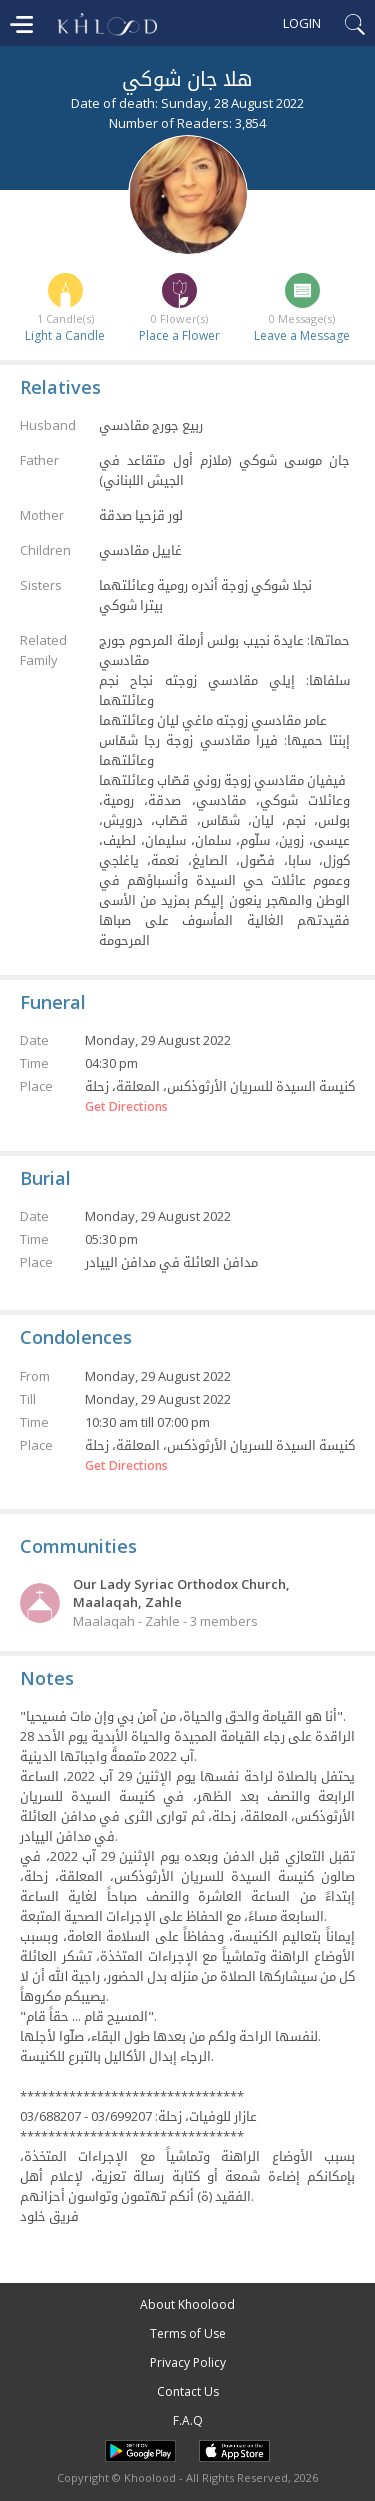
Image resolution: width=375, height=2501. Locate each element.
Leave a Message (302, 335)
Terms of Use (188, 2333)
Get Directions (126, 1107)
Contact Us (188, 2391)
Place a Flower (179, 335)
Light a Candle (65, 335)
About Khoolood (187, 2304)
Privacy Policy (188, 2362)
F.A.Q (188, 2420)
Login (302, 23)
